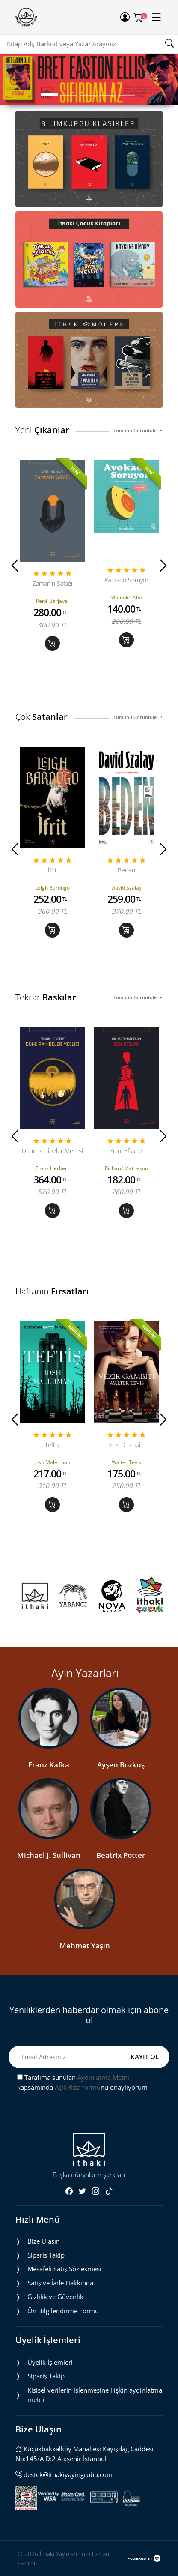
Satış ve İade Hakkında (60, 2283)
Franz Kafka (48, 1765)
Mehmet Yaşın (84, 1945)
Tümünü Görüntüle (138, 430)
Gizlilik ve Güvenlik (55, 2296)
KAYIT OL (145, 2056)
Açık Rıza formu (78, 2087)
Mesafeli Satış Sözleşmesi (64, 2268)
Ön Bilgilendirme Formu (63, 2310)
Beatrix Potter (120, 1855)
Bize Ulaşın (43, 2241)
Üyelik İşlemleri (50, 2362)
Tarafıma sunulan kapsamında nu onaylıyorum (82, 2082)
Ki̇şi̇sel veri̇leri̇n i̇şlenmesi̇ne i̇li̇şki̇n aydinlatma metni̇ (94, 2395)
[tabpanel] (89, 79)
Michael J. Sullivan (48, 1855)
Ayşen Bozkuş (121, 1765)
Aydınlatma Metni (103, 2077)
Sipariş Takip (46, 2255)
